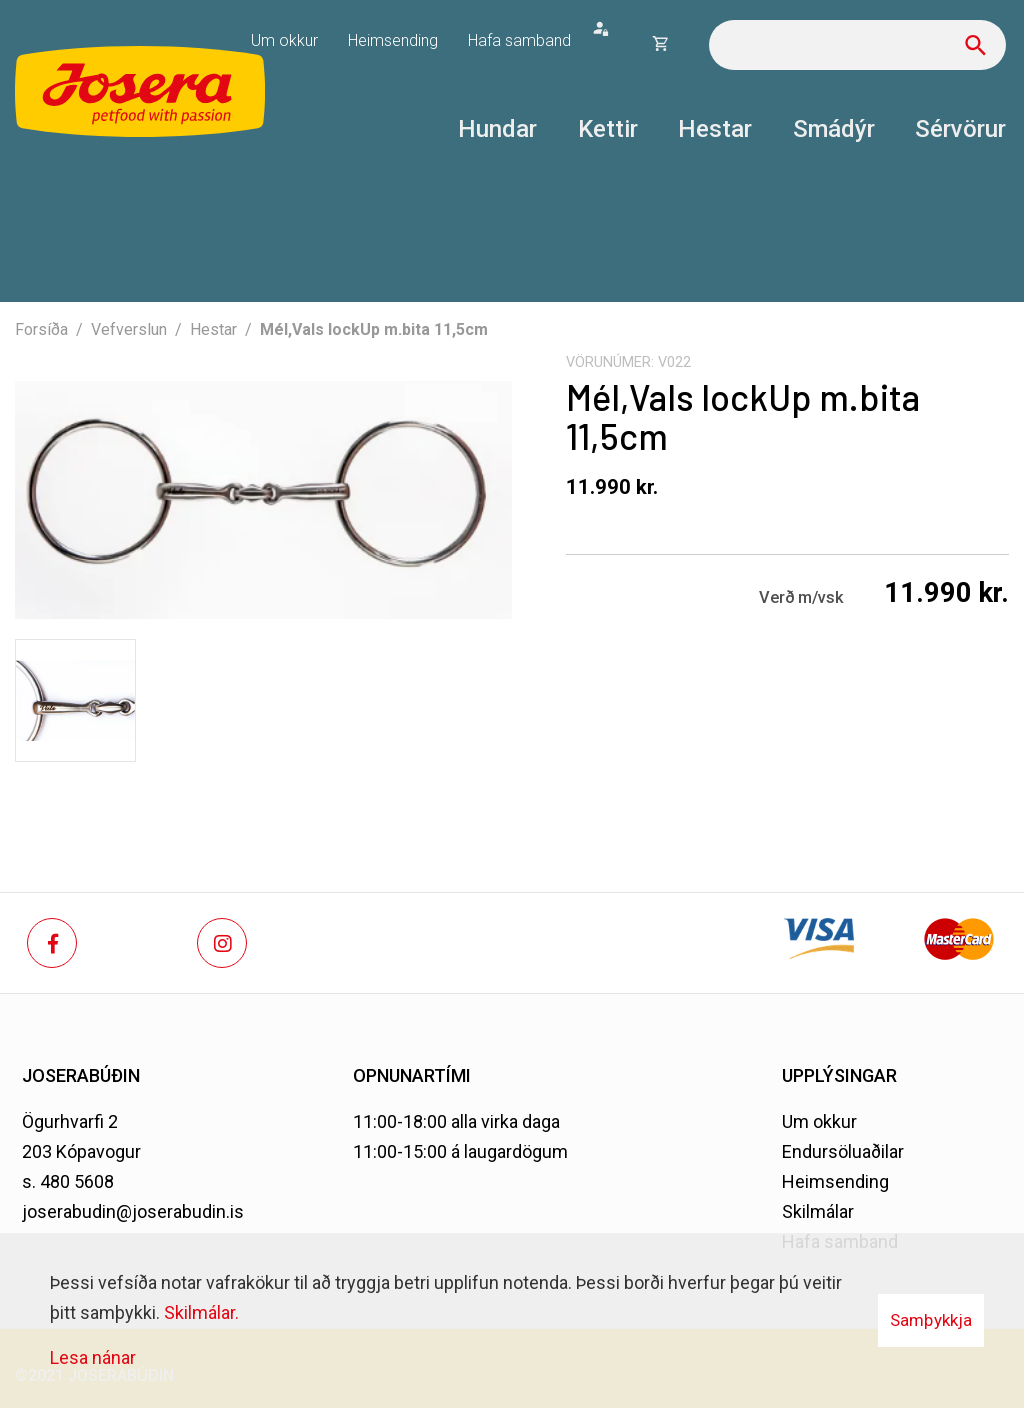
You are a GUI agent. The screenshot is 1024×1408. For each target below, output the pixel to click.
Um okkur (819, 1121)
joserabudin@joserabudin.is (133, 1211)
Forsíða (41, 329)
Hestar (213, 329)
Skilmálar (818, 1211)
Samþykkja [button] (931, 1320)
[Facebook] (52, 943)
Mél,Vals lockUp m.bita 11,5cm (374, 329)
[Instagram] (222, 943)
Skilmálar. (201, 1312)
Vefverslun (129, 329)
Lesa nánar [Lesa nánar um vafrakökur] (93, 1357)
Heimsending (835, 1181)
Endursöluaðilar (843, 1151)
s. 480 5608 (68, 1181)
